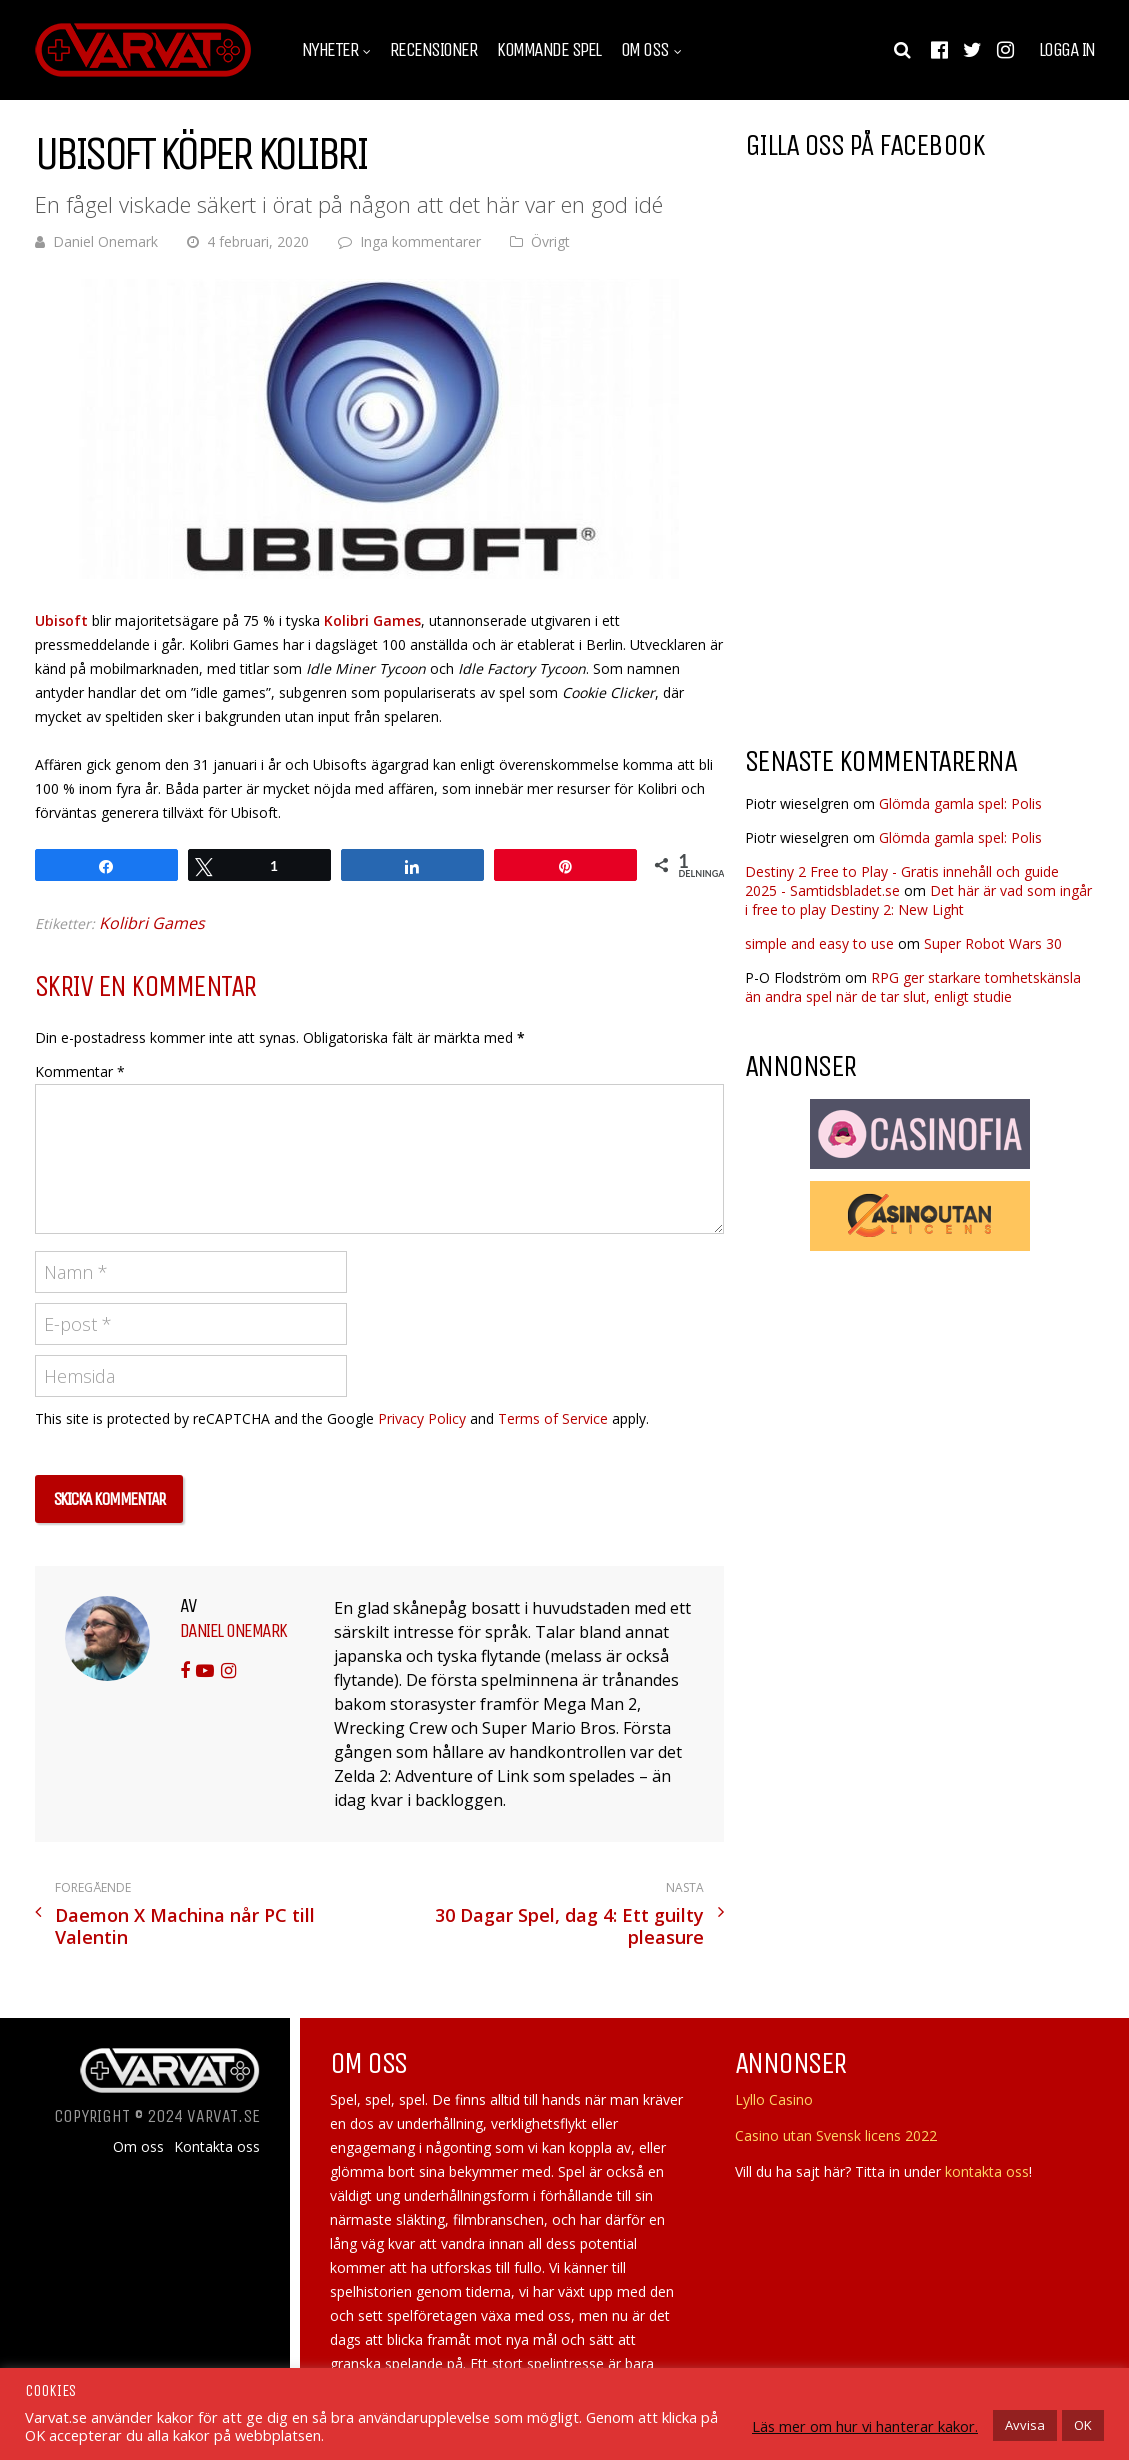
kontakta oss (987, 2171)
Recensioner (434, 50)
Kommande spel (549, 50)
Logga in (1067, 50)
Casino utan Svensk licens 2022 (836, 2135)
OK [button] (1083, 2425)
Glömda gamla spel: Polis (960, 803)
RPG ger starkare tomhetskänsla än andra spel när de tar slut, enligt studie (913, 987)
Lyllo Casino (774, 2099)
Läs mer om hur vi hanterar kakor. (865, 2426)
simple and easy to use (819, 943)
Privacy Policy (422, 1418)
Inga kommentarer (420, 241)
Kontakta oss (217, 2147)
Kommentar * (80, 1071)
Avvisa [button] (1025, 2425)
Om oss (645, 50)
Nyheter (330, 50)
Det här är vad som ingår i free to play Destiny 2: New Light (918, 900)
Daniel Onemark (105, 241)
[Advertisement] (913, 569)
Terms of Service (553, 1418)
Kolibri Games (372, 620)
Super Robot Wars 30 (993, 943)
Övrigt (550, 241)
